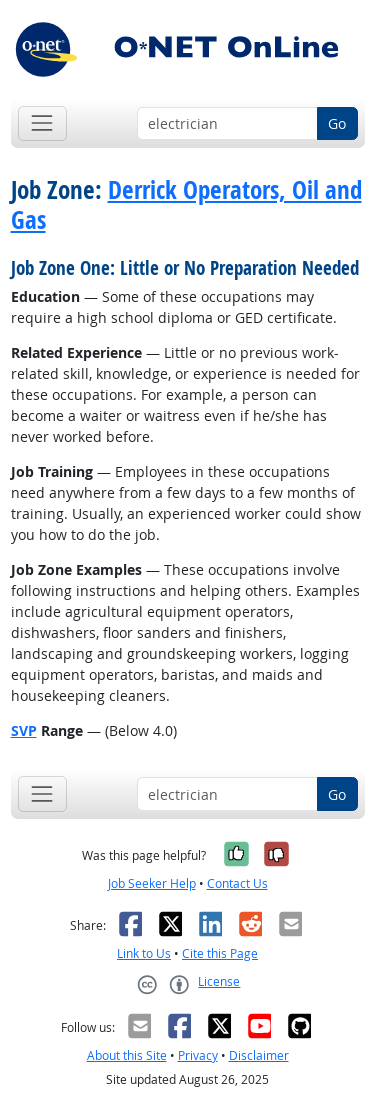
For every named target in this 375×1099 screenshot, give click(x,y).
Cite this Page (220, 953)
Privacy (198, 1055)
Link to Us (144, 953)
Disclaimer (259, 1055)
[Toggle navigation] (42, 123)
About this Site (127, 1055)
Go (337, 123)
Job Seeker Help (152, 883)
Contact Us (237, 883)
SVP (24, 730)
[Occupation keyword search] (227, 124)
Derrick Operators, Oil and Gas (186, 205)
